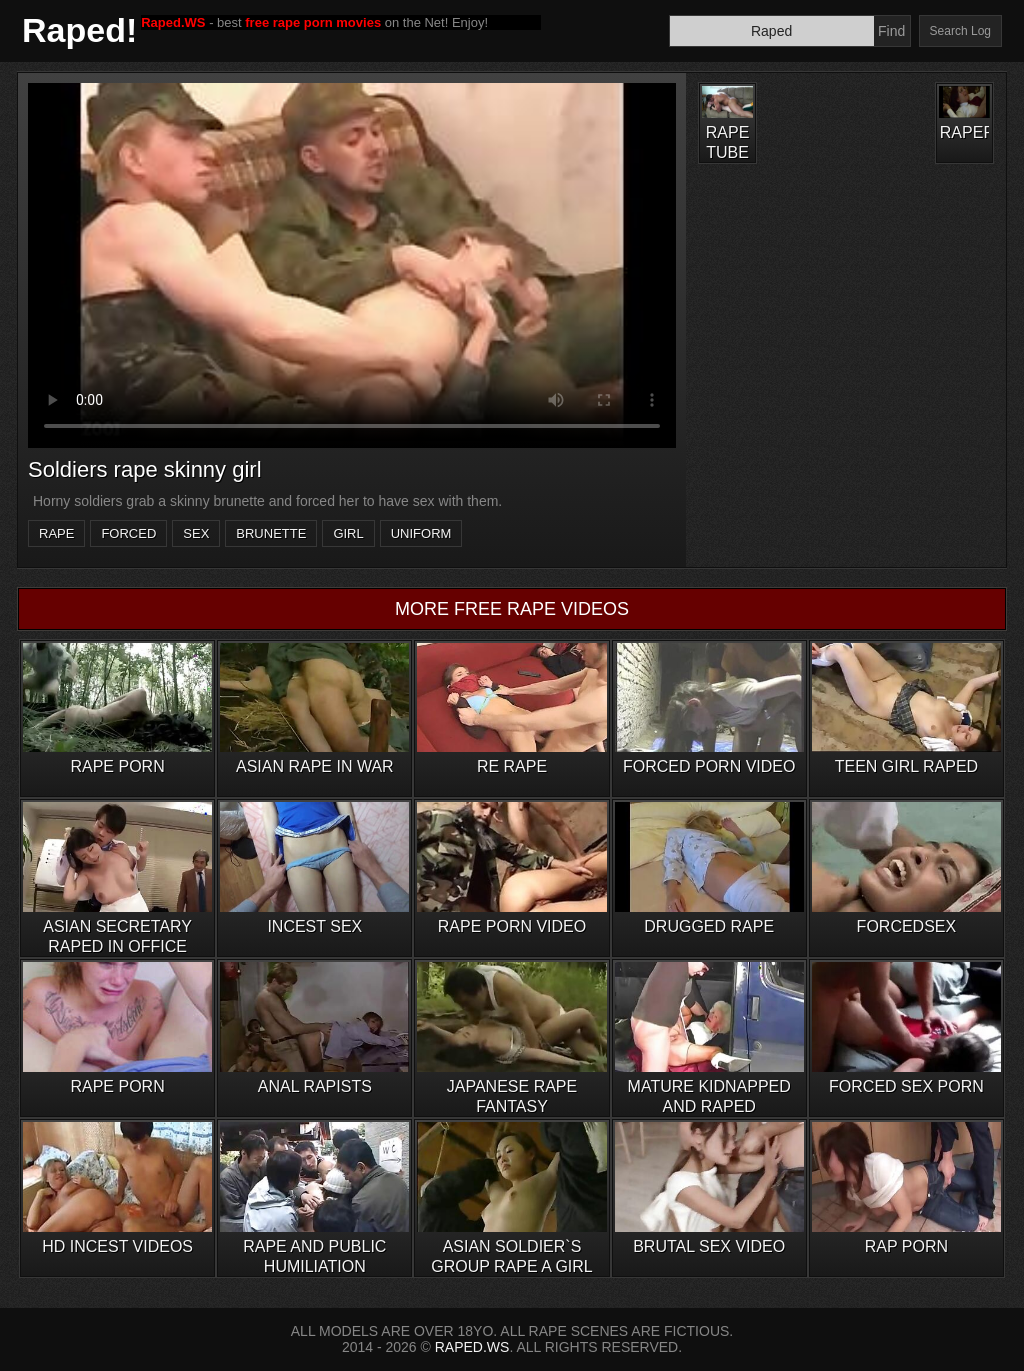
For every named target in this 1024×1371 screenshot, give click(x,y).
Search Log (960, 31)
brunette (271, 533)
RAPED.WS (472, 1347)
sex (196, 533)
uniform (421, 533)
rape (56, 533)
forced (128, 533)
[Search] (772, 31)
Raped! (79, 30)
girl (348, 533)
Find (891, 31)
